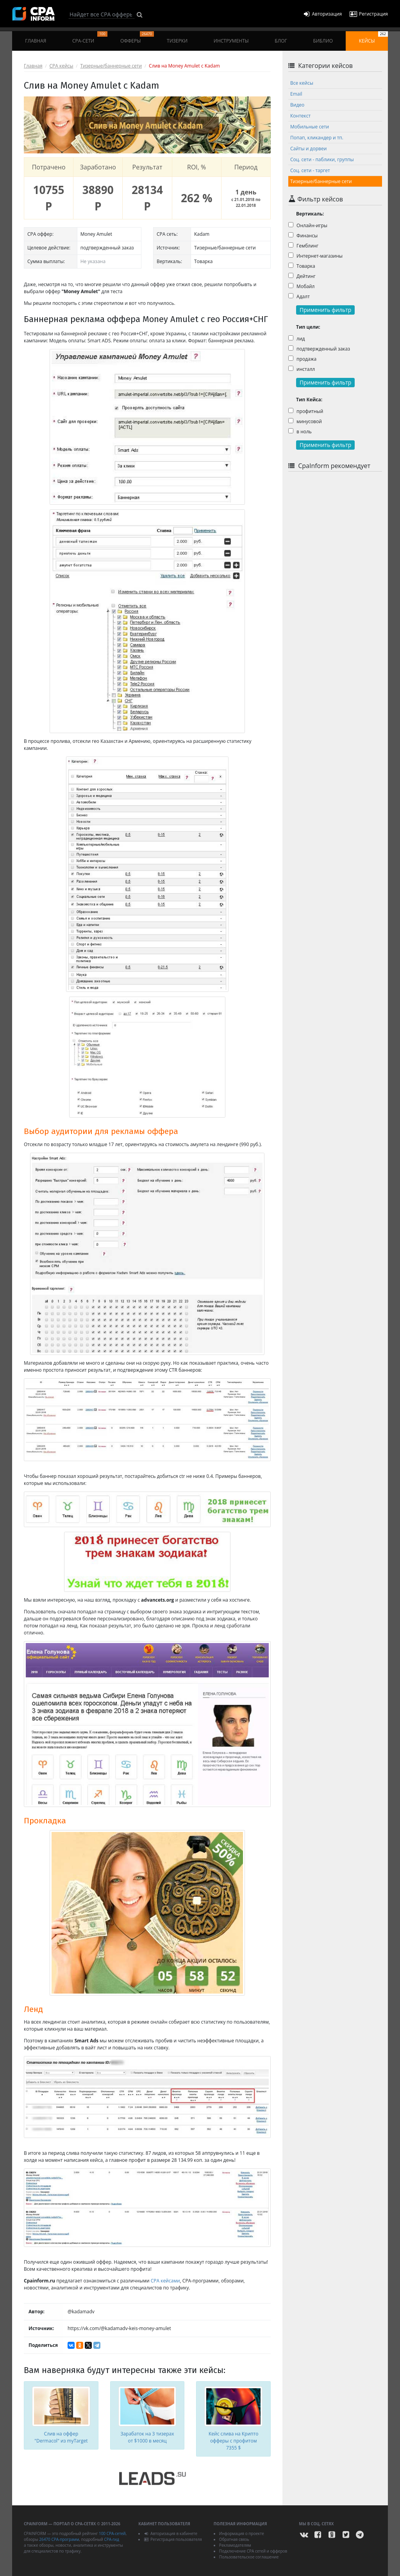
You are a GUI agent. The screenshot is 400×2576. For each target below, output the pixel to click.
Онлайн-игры (307, 225)
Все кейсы (301, 83)
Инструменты (231, 40)
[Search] (101, 14)
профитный (305, 411)
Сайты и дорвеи (308, 148)
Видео (297, 104)
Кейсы (373, 37)
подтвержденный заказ (319, 348)
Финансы (303, 235)
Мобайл (301, 286)
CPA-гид (111, 2539)
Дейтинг (302, 276)
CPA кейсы (61, 65)
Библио (323, 40)
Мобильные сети (309, 126)
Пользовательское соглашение (249, 2557)
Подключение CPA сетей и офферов (253, 2551)
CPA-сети (89, 37)
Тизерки (177, 40)
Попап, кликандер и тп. (316, 137)
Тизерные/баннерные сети (111, 65)
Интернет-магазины (315, 256)
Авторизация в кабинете (170, 2533)
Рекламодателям (235, 2545)
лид (296, 338)
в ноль (300, 431)
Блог (281, 40)
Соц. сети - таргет (310, 170)
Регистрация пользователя (173, 2539)
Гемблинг (303, 245)
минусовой (305, 421)
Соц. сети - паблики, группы (322, 159)
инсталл (301, 369)
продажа (302, 359)
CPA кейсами (165, 2280)
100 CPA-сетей (112, 2533)
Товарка (301, 266)
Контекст (300, 115)
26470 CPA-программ (59, 2539)
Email (296, 94)
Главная (35, 40)
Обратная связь (234, 2539)
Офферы (137, 37)
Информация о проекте (241, 2533)
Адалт (299, 296)
